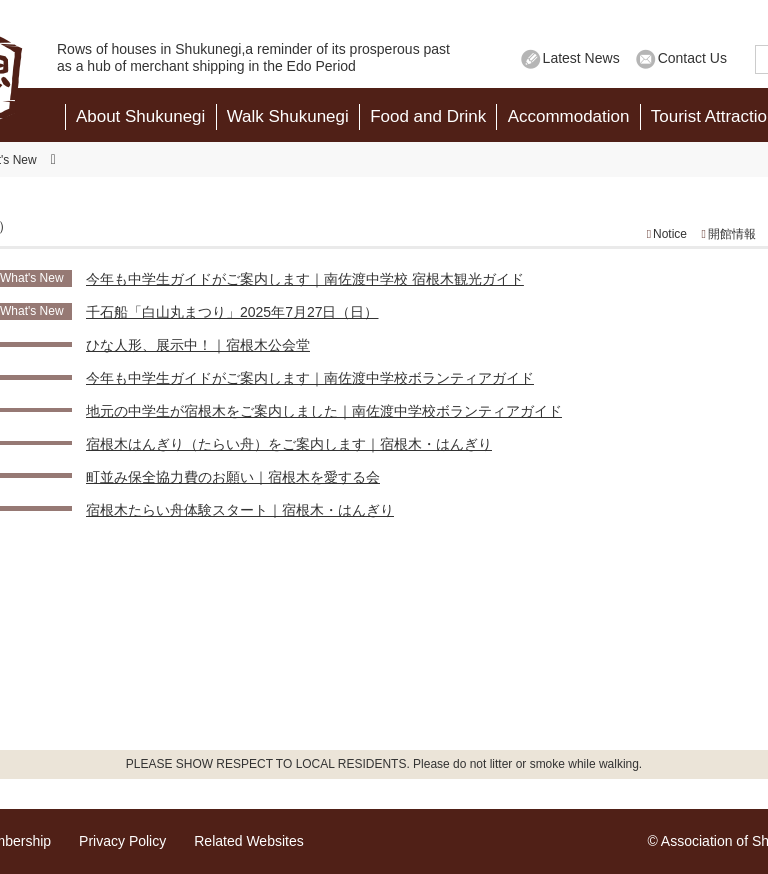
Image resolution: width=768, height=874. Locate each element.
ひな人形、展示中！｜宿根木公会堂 (198, 345)
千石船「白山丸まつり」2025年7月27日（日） (232, 312)
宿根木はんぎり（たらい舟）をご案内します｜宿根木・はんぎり (289, 444)
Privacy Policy (122, 841)
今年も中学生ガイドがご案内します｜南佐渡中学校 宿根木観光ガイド (305, 279)
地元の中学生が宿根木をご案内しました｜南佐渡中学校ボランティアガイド (324, 411)
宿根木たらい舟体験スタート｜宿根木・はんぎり (240, 510)
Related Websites (248, 841)
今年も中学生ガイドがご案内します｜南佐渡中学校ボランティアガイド (310, 378)
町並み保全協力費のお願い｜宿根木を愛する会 (233, 477)
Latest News (581, 58)
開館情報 (732, 234)
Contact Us (692, 58)
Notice (670, 234)
